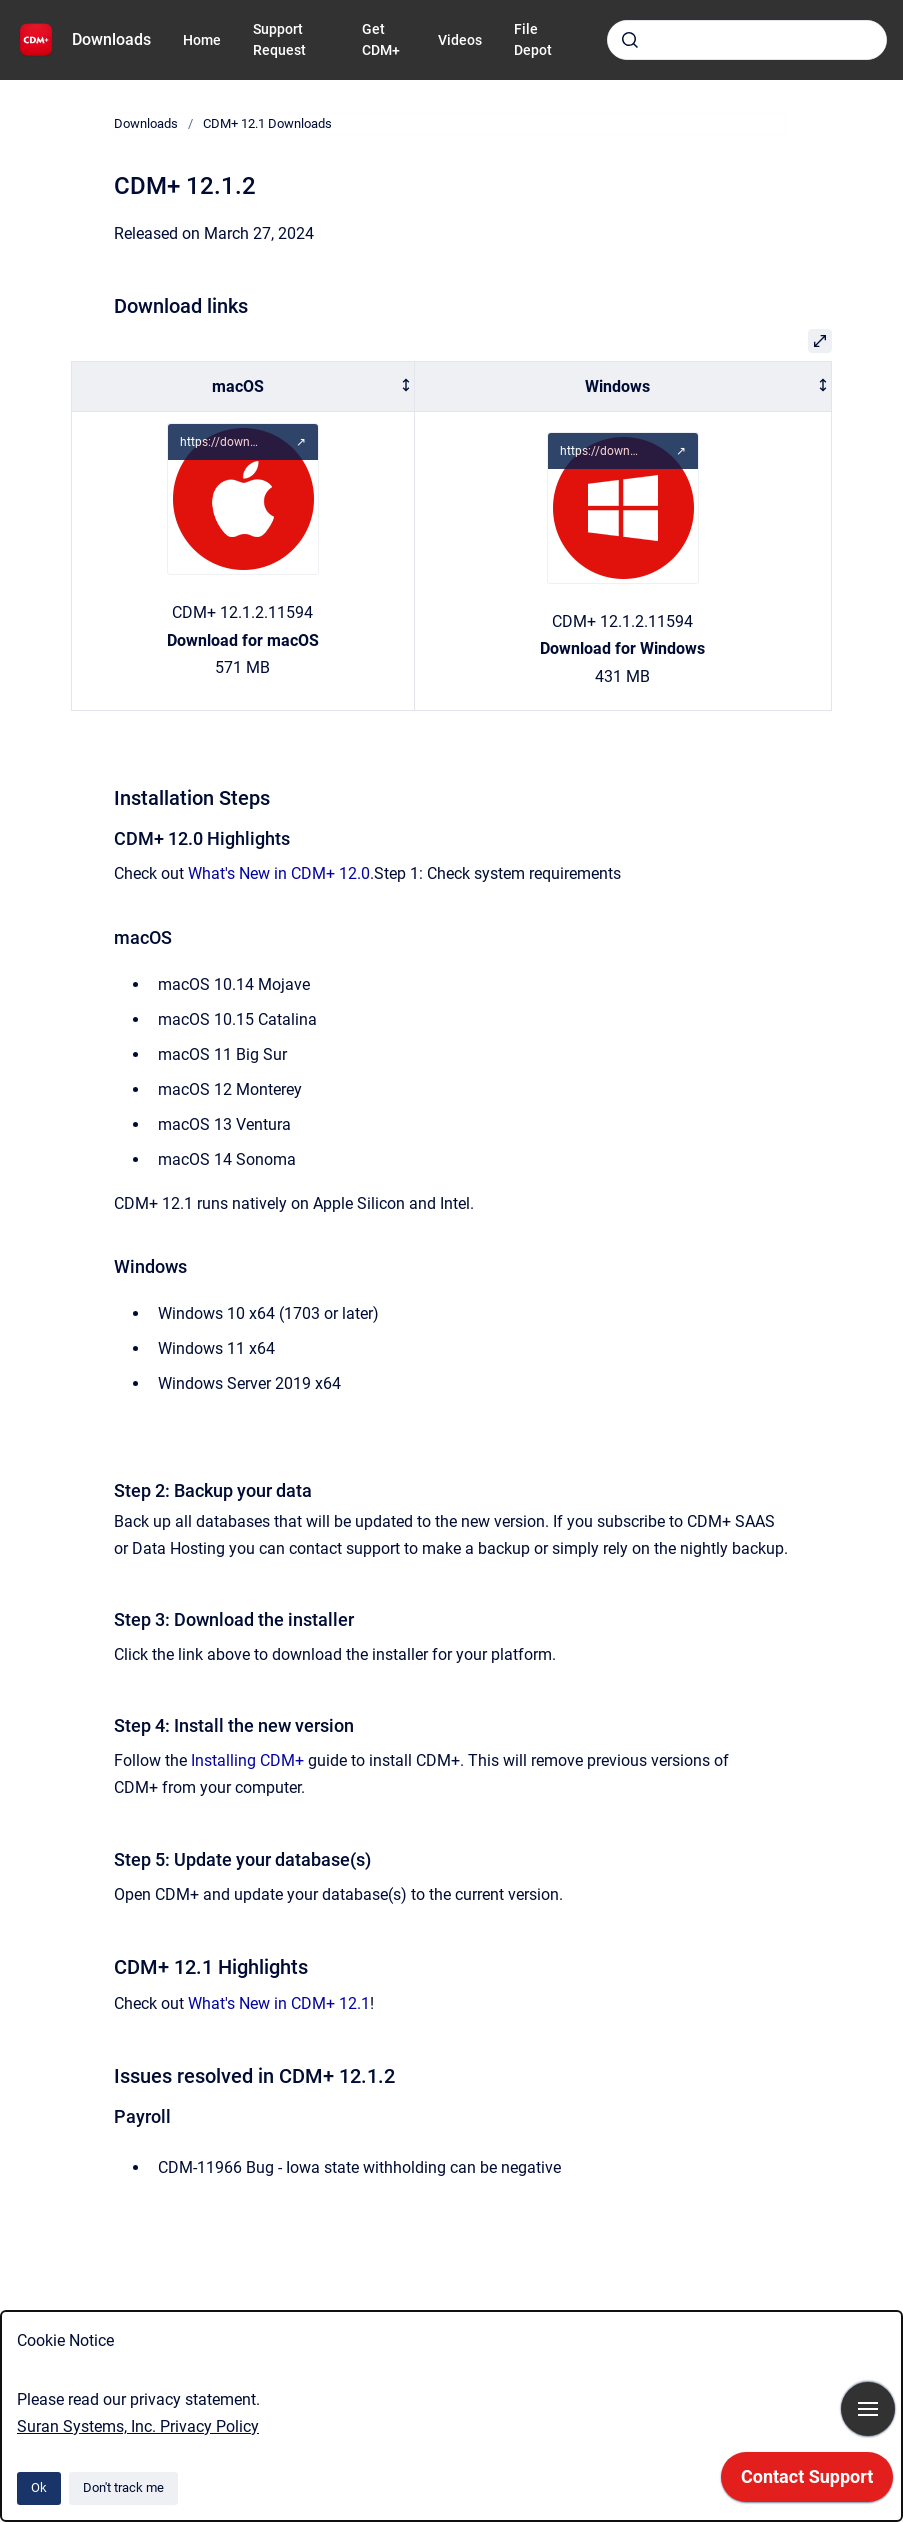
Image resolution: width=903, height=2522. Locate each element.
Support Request (279, 39)
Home (202, 40)
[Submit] (630, 40)
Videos (460, 40)
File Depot (533, 39)
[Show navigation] (868, 2409)
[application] (807, 2482)
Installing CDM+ (247, 1760)
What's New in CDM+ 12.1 (279, 2003)
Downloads (111, 39)
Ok (39, 2487)
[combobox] (747, 40)
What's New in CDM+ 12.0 (279, 873)
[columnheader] (243, 386)
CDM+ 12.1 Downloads (267, 123)
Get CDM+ (381, 39)
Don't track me (123, 2487)
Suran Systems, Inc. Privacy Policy (138, 2426)
